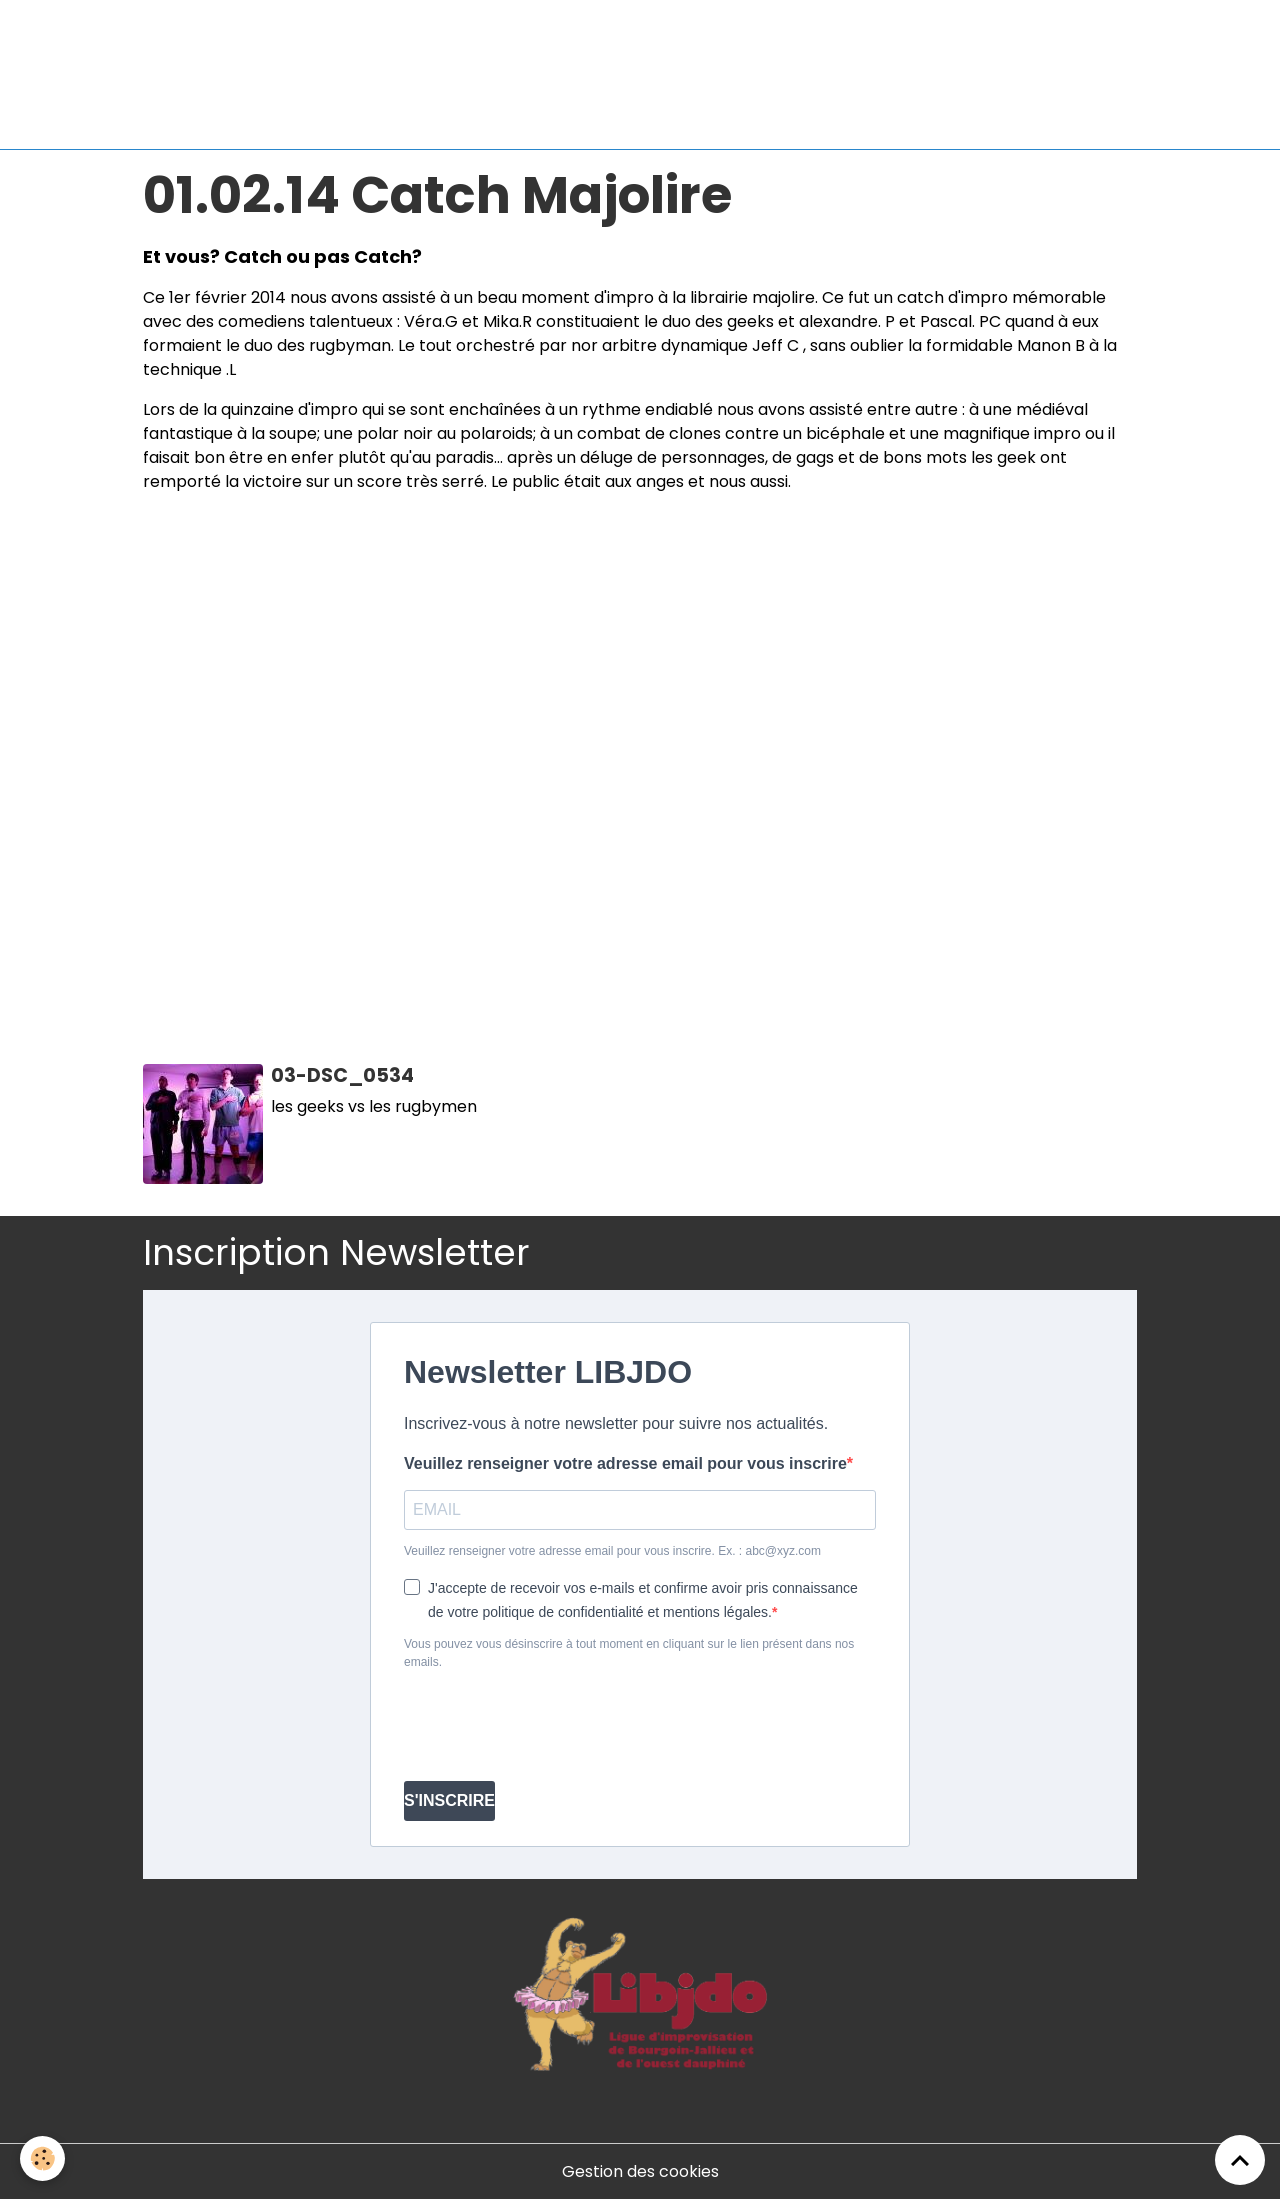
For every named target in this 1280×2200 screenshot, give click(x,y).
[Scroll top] (1240, 2160)
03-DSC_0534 (342, 1075)
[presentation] (556, 1726)
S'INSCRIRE (449, 1800)
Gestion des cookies (640, 2171)
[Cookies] (42, 2158)
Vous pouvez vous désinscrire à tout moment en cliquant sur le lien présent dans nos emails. (629, 1653)
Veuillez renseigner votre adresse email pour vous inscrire (625, 1463)
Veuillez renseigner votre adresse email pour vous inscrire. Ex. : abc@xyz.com (612, 1551)
